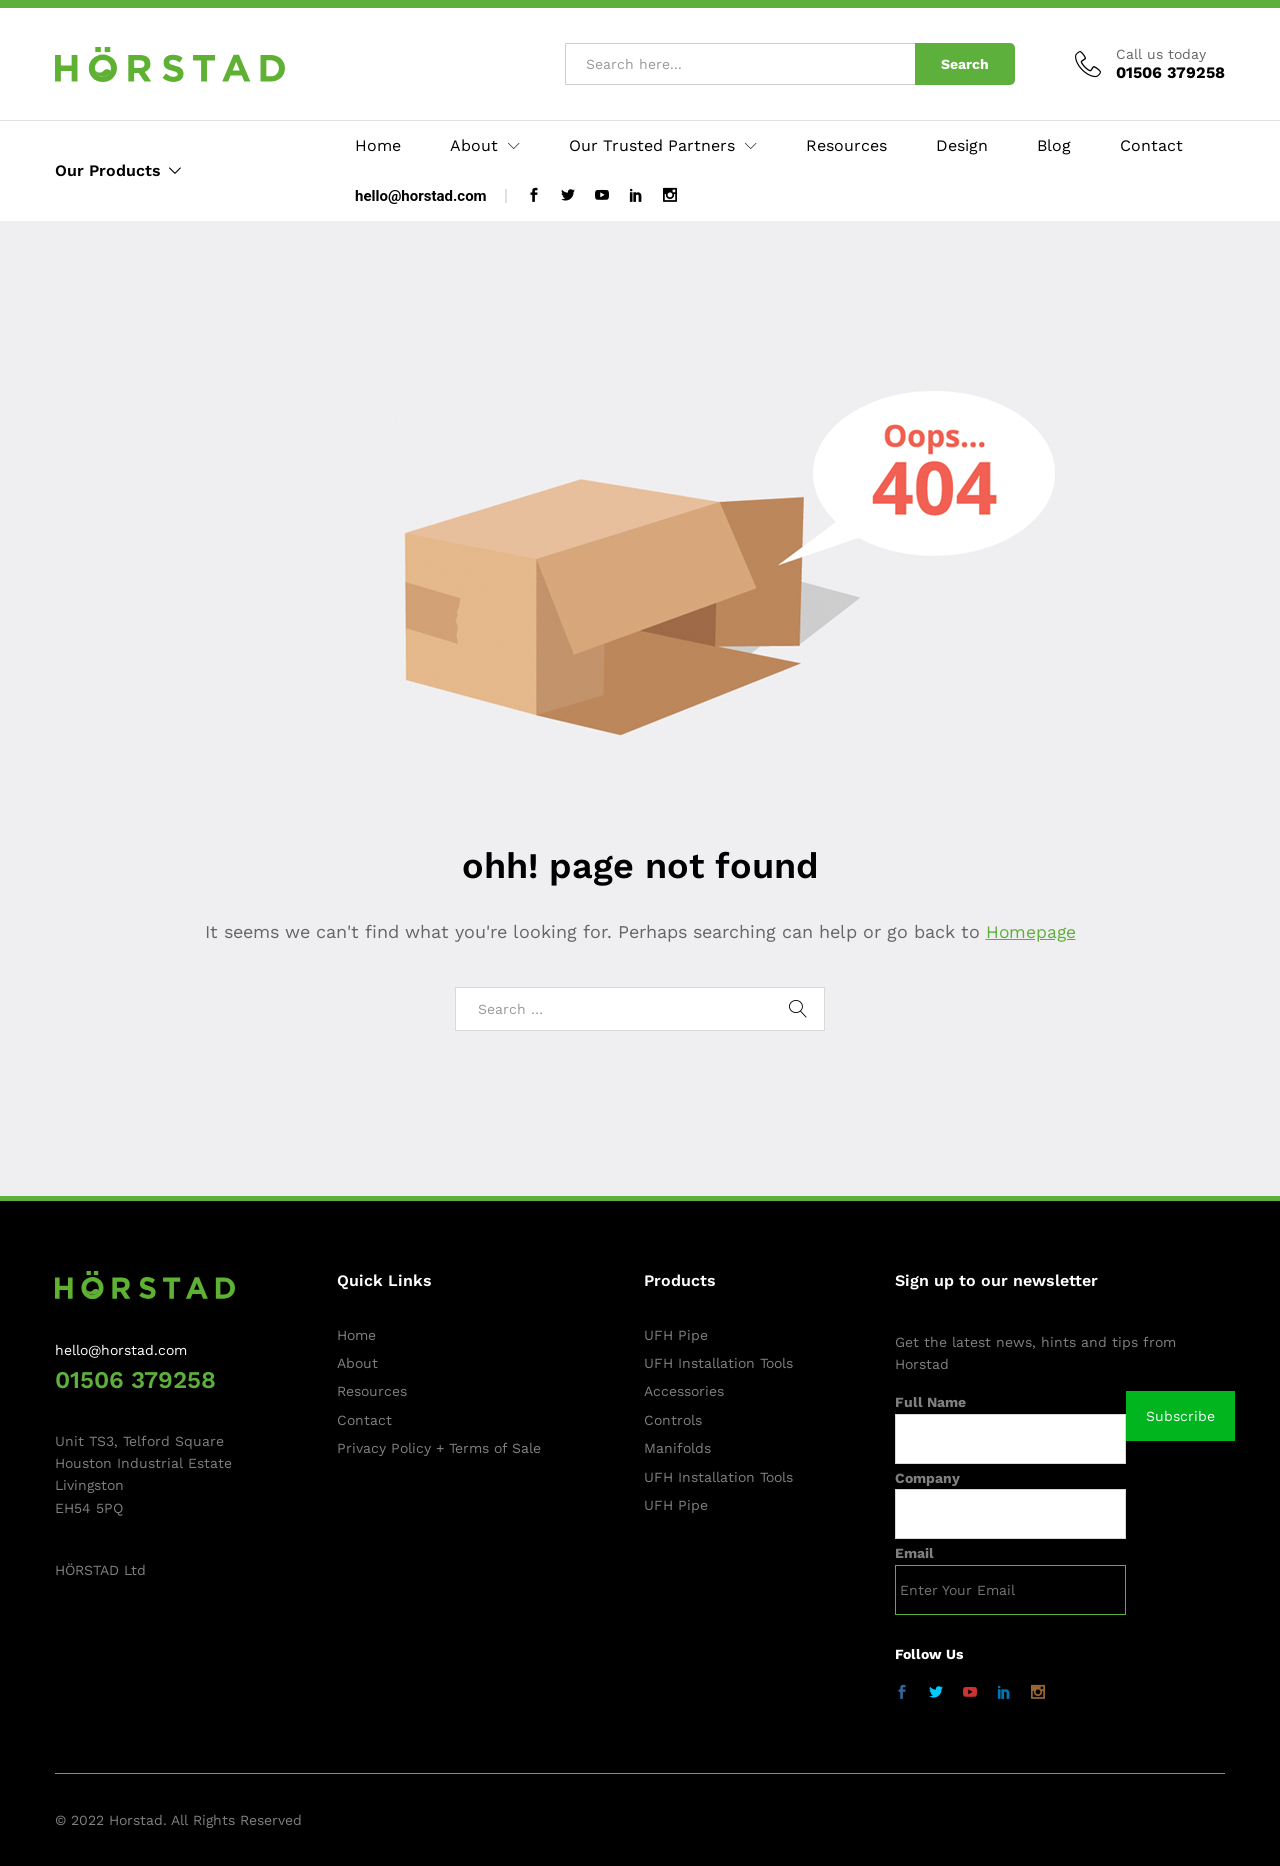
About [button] (474, 146)
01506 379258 (135, 1380)
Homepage (1031, 931)
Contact (1151, 146)
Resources (846, 146)
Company (927, 1478)
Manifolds (677, 1448)
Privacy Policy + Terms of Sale (439, 1448)
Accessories (684, 1391)
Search (965, 64)
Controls (673, 1420)
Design (962, 146)
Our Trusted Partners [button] (652, 146)
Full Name (930, 1402)
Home (378, 146)
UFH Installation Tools (718, 1363)
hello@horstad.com (421, 196)
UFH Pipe (676, 1335)
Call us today (1161, 54)
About (357, 1363)
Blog (1054, 146)
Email (914, 1553)
